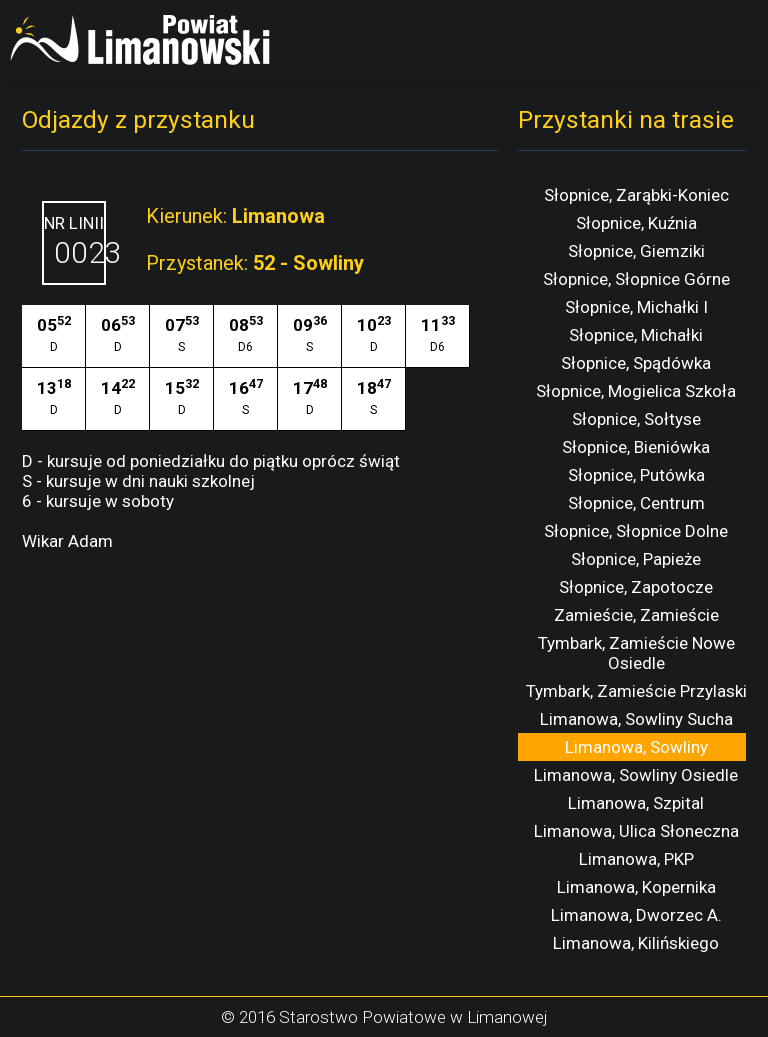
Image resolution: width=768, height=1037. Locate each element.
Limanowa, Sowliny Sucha (636, 719)
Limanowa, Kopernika (636, 887)
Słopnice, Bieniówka (636, 447)
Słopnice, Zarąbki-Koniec (636, 195)
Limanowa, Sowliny (636, 747)
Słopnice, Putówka (636, 475)
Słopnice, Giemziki (636, 251)
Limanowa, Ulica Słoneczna (636, 831)
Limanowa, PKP (636, 859)
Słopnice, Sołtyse (636, 419)
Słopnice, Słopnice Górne (636, 279)
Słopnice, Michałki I (636, 307)
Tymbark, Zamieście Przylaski (636, 691)
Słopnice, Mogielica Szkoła (636, 391)
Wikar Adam (67, 541)
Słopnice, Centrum (636, 503)
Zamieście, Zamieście (636, 615)
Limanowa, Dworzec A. (636, 915)
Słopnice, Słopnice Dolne (636, 531)
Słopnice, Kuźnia (636, 223)
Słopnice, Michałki (636, 335)
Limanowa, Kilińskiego (636, 943)
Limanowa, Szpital (636, 803)
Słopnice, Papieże (636, 559)
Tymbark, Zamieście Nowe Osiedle (636, 653)
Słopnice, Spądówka (636, 363)
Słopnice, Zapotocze (636, 587)
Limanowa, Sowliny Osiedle (636, 775)
